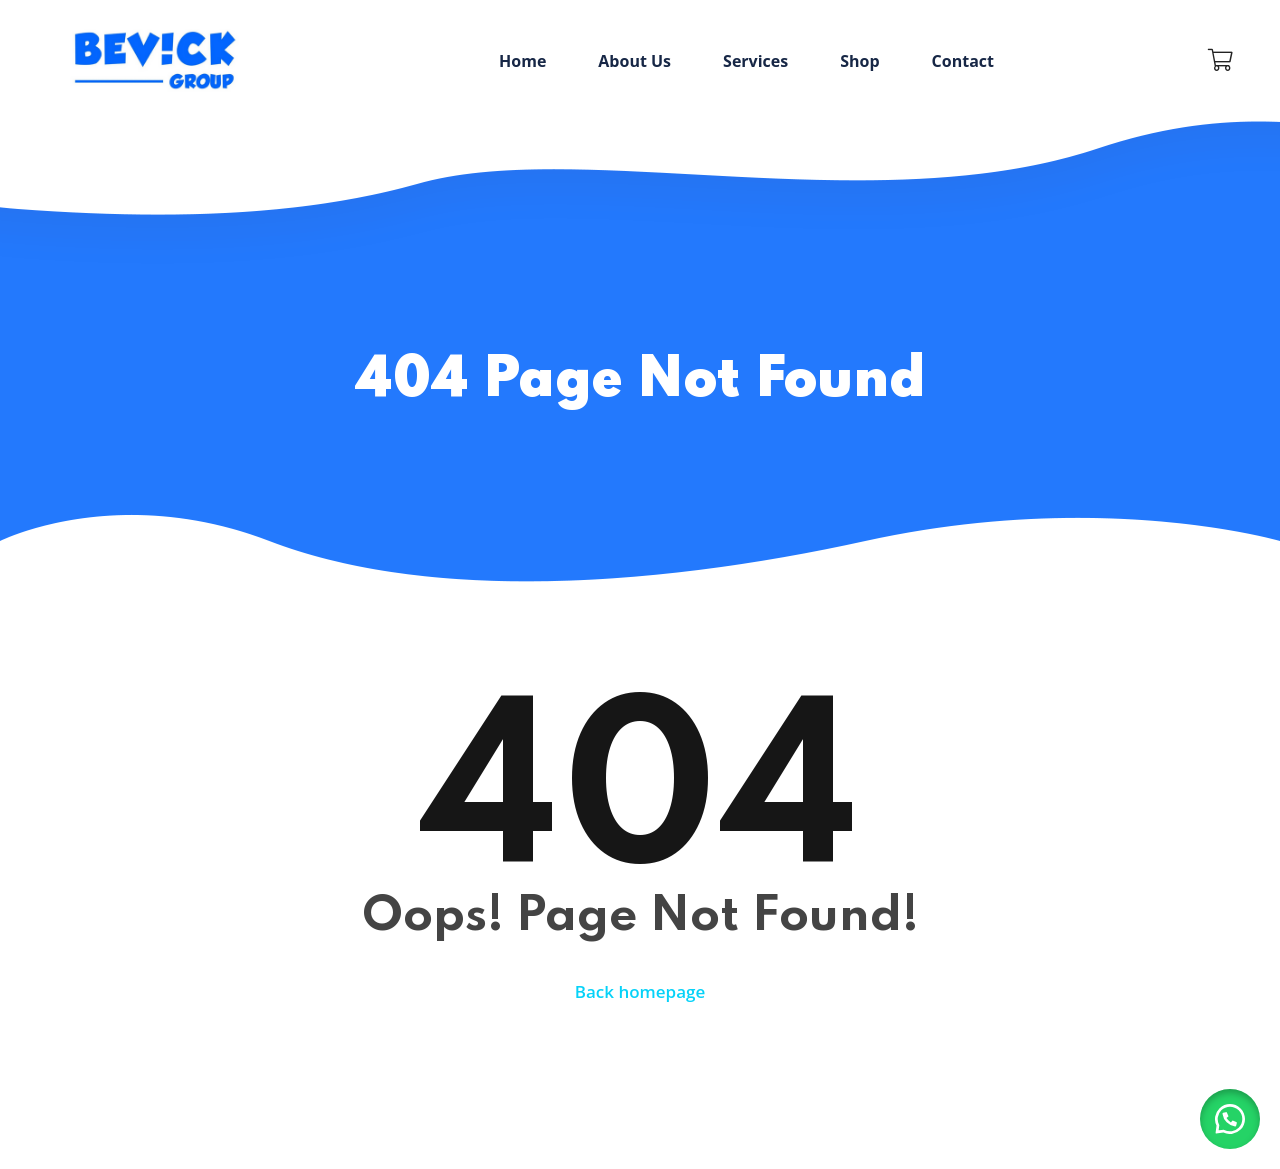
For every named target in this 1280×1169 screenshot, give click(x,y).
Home (522, 61)
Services (755, 61)
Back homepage (640, 991)
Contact (963, 61)
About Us (634, 61)
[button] (1230, 1119)
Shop (859, 61)
